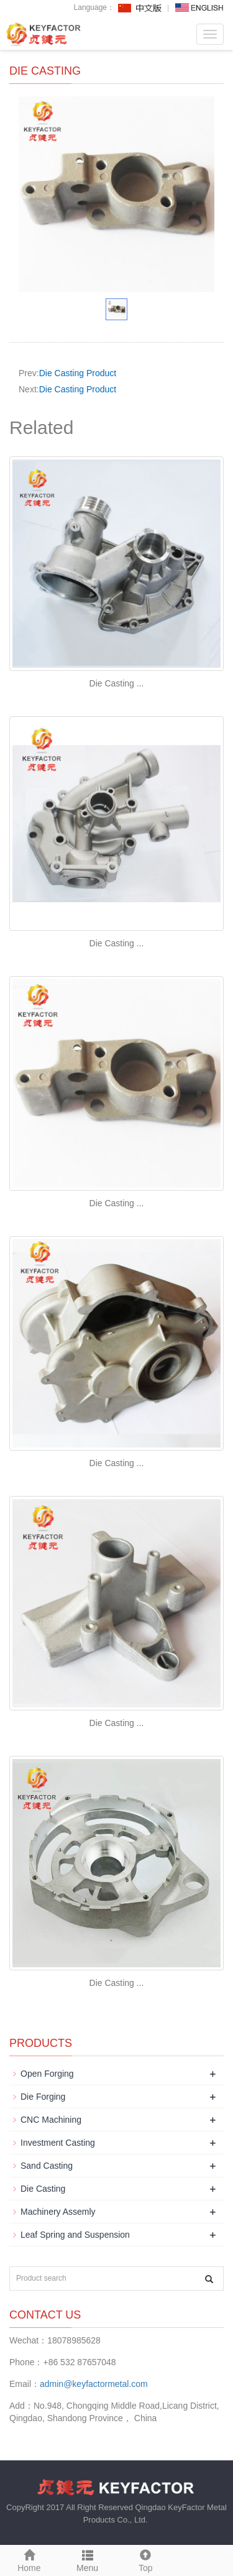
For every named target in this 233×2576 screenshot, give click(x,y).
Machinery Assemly (58, 2212)
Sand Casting (47, 2166)
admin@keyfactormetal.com (94, 2384)
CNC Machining (51, 2120)
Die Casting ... (116, 683)
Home (29, 2559)
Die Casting (43, 2189)
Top (146, 2559)
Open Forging (47, 2074)
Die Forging (43, 2097)
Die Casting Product (78, 373)
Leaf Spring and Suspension (75, 2235)
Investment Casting (58, 2143)
